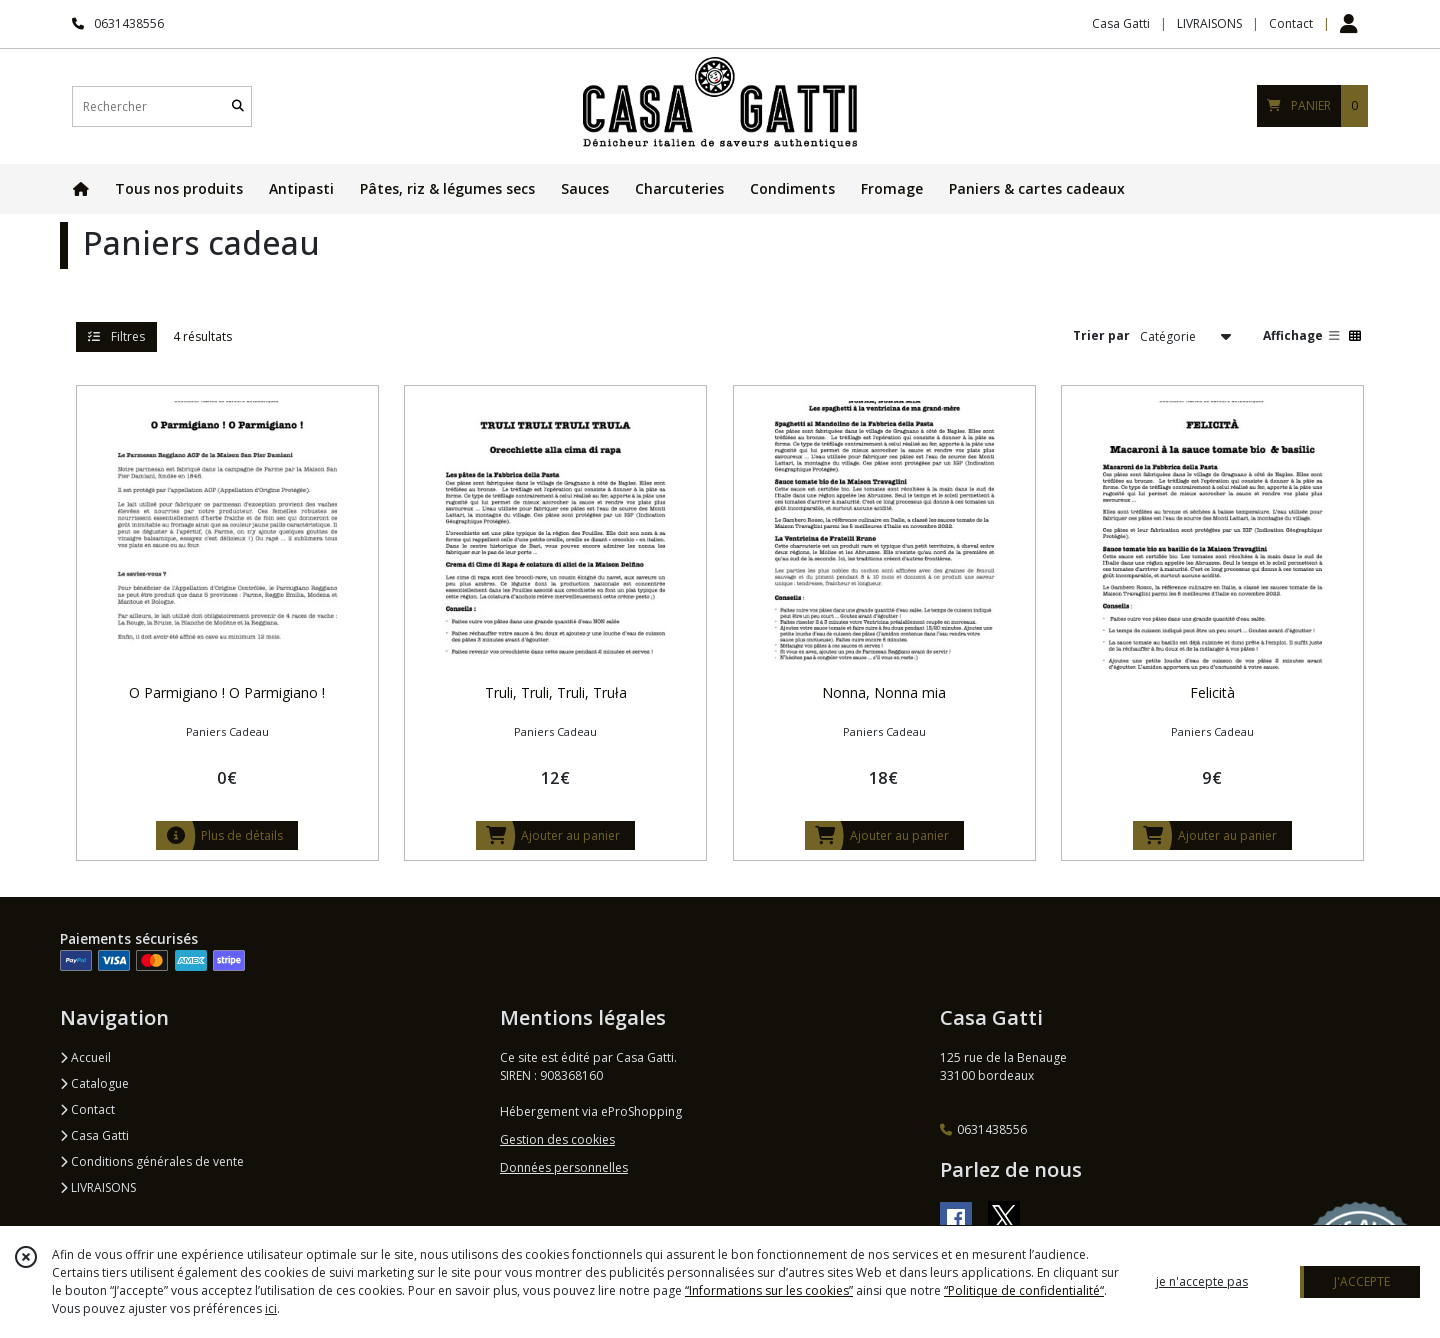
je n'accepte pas (1202, 1281)
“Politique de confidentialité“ (1024, 1290)
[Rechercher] (238, 106)
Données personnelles (564, 1167)
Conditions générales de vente (152, 1161)
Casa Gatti (94, 1135)
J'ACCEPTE (1362, 1281)
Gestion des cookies (557, 1139)
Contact (1291, 23)
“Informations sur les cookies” (769, 1290)
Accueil (85, 1057)
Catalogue (94, 1083)
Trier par (1101, 335)
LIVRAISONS (98, 1187)
